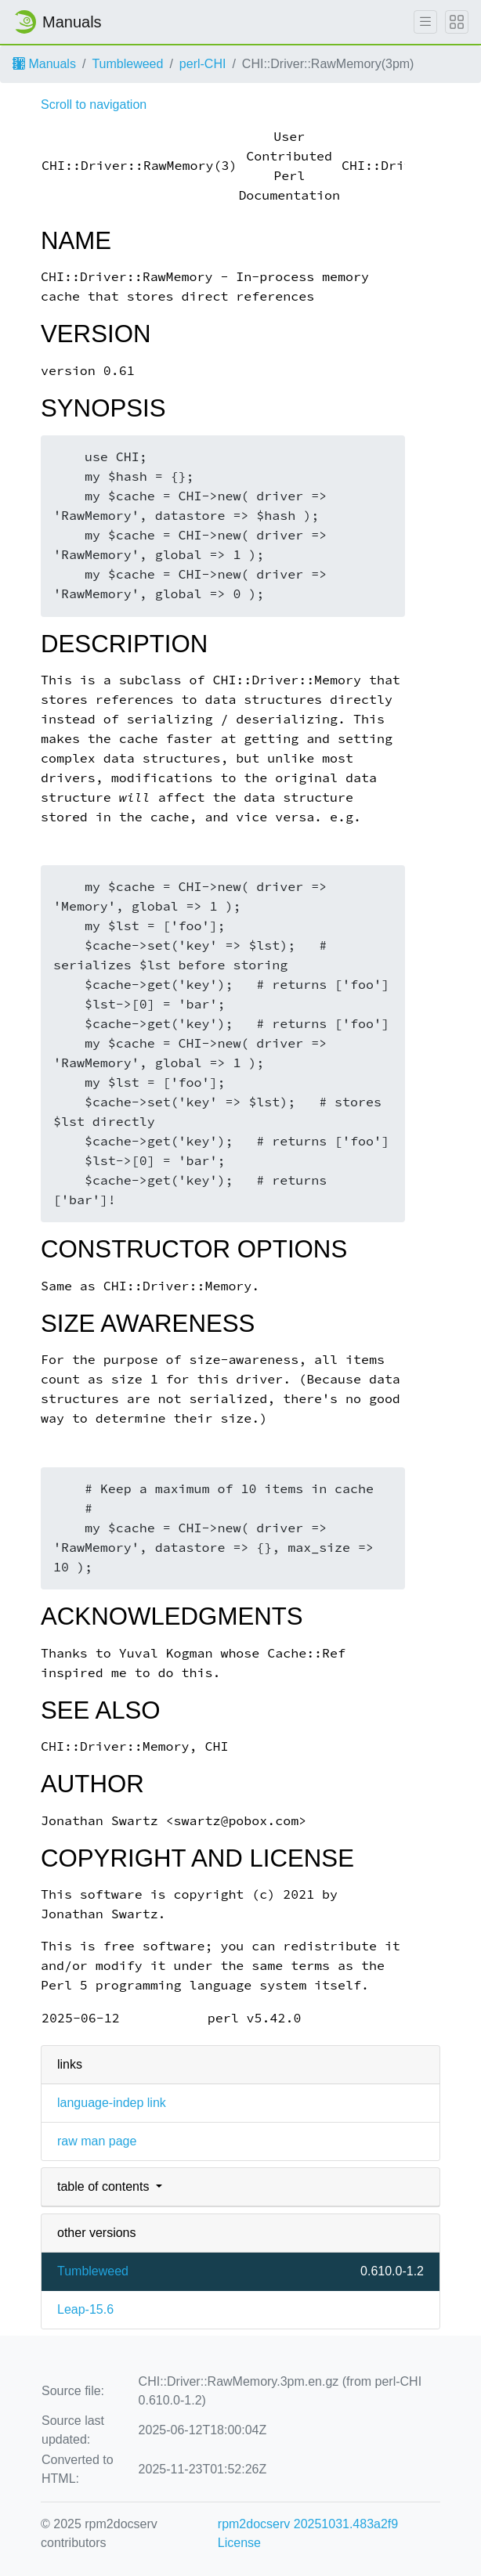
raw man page (96, 2141)
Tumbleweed (127, 63)
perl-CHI (202, 63)
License (239, 2542)
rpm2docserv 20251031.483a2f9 (308, 2524)
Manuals (44, 63)
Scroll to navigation (93, 104)
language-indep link (111, 2102)
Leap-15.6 (85, 2309)
